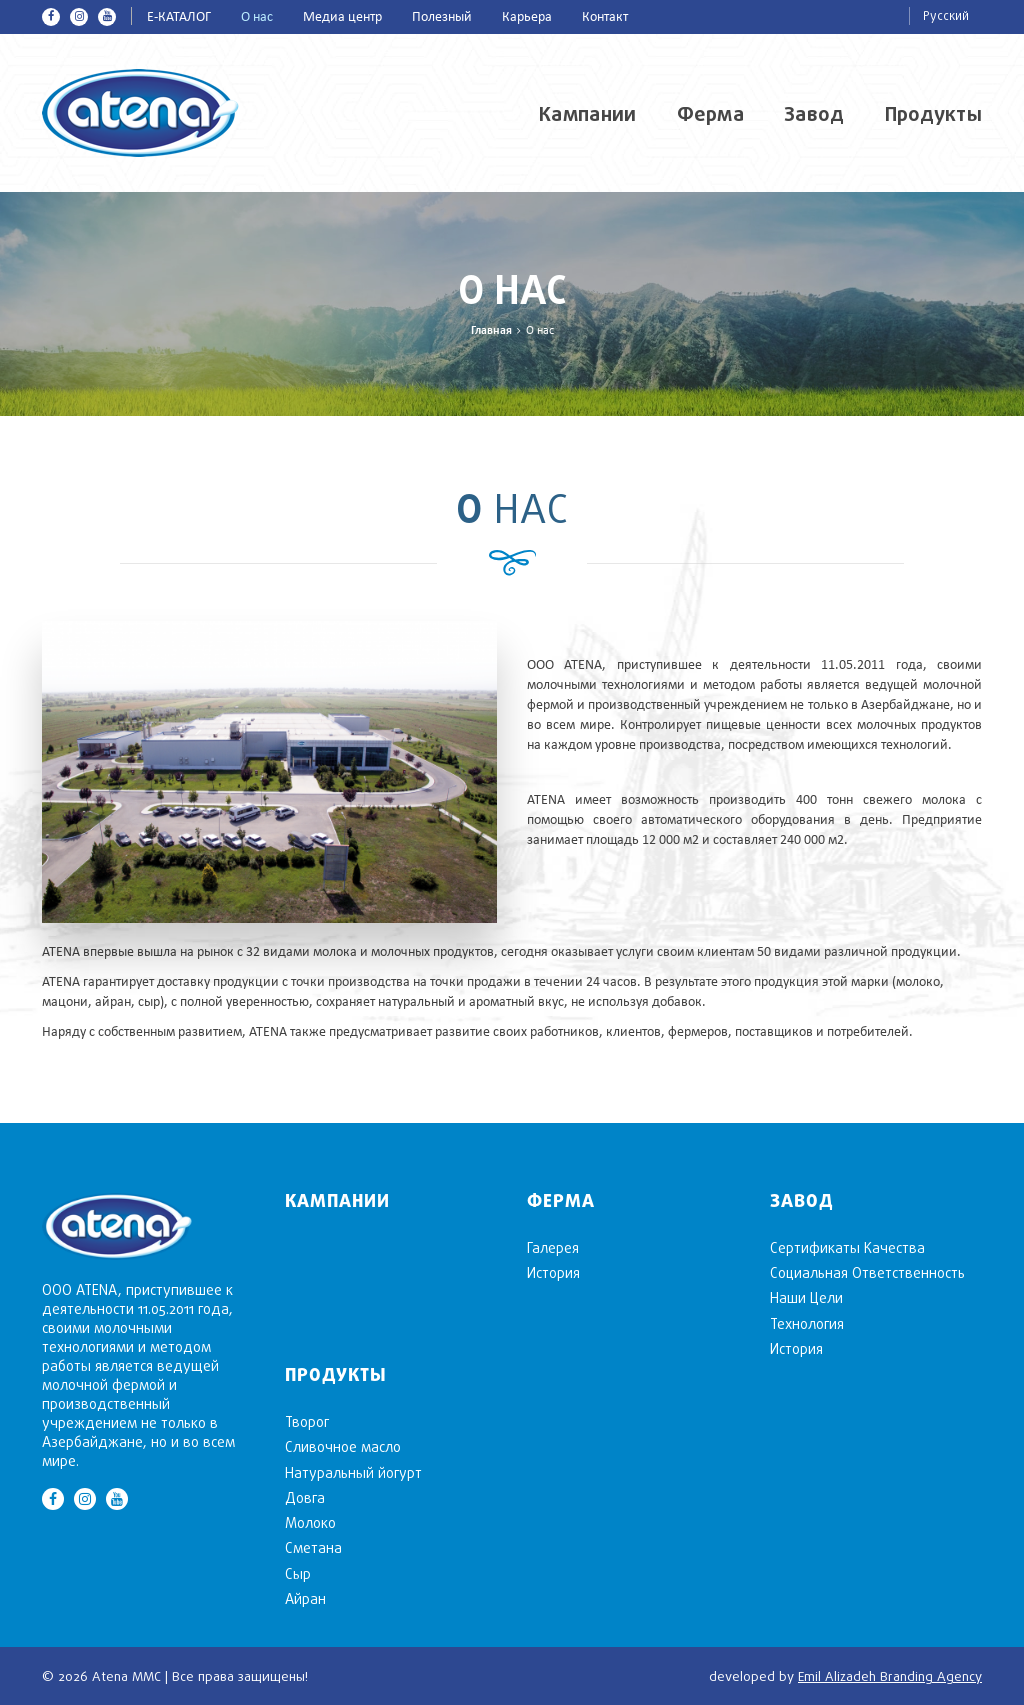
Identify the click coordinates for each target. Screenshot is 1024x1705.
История (553, 1272)
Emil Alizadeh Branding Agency (890, 1676)
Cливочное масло (343, 1446)
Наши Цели (806, 1297)
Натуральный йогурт (353, 1472)
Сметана (313, 1547)
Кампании (587, 114)
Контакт (605, 17)
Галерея (553, 1247)
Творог (307, 1421)
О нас (257, 17)
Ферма (711, 114)
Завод (814, 114)
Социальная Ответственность (867, 1272)
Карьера (527, 17)
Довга (305, 1497)
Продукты (933, 114)
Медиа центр (342, 17)
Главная (491, 331)
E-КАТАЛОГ (179, 17)
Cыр (298, 1573)
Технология (807, 1323)
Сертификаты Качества (847, 1247)
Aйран (305, 1598)
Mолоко (310, 1522)
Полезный (442, 17)
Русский (946, 15)
